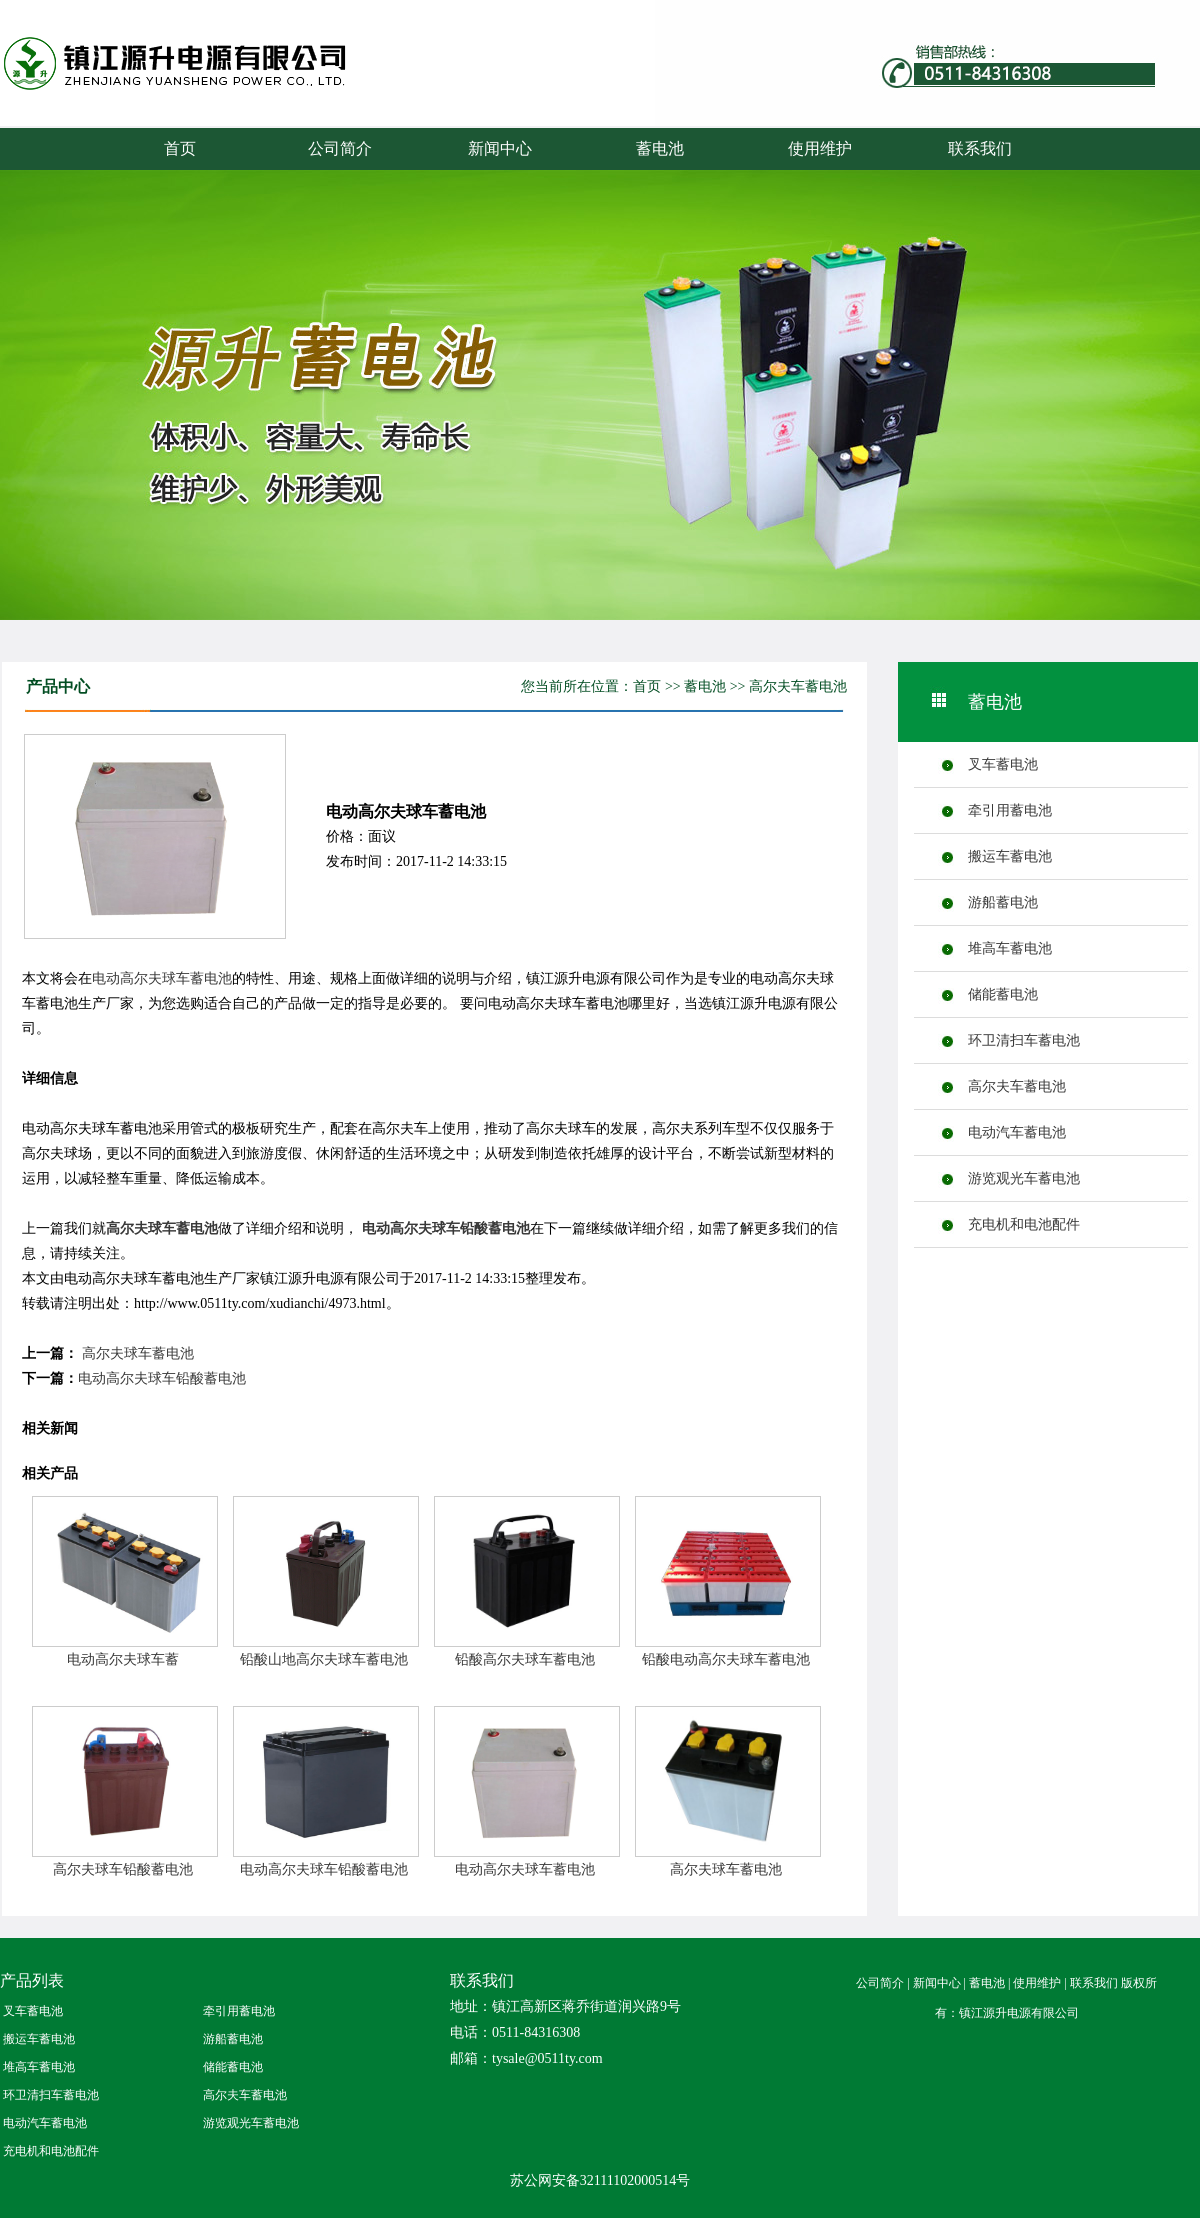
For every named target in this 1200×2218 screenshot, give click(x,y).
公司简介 (340, 148)
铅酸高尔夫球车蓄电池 (525, 1659)
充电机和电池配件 (1024, 1224)
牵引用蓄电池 (1010, 810)
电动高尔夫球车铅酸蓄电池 (446, 1228)
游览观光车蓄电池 (1024, 1178)
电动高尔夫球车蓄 (123, 1659)
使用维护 (820, 148)
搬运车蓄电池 (1010, 856)
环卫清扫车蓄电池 (1024, 1040)
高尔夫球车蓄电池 (162, 1228)
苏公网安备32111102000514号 (600, 2180)
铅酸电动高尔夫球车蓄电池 (726, 1659)
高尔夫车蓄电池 (798, 686)
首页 (180, 148)
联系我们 (980, 148)
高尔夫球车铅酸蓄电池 (123, 1869)
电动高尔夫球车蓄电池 (162, 978)
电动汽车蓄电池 (1017, 1132)
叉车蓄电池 (1003, 764)
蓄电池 (215, 82)
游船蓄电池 (1003, 902)
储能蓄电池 (1003, 994)
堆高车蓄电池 (1010, 948)
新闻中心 (500, 148)
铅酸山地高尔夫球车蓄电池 (324, 1659)
